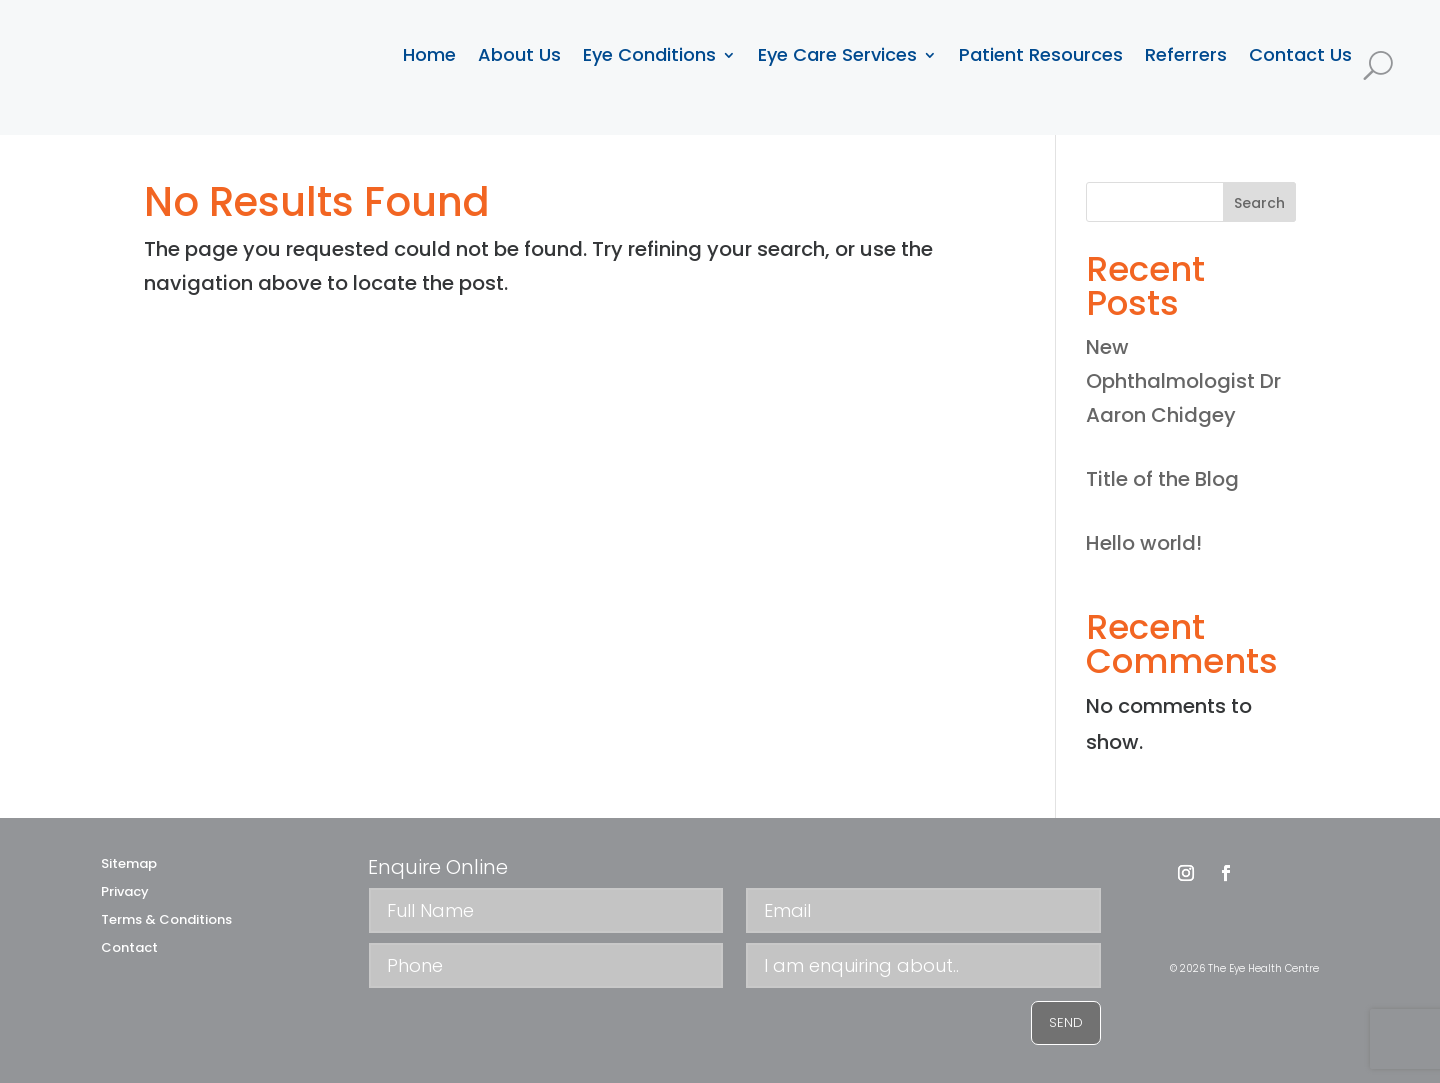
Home (429, 54)
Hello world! (1144, 543)
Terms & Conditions (166, 919)
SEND (1066, 1022)
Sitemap (129, 863)
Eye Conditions (649, 54)
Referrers (1186, 54)
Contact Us (1300, 54)
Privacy (125, 891)
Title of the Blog (1162, 479)
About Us (519, 54)
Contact (129, 947)
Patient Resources (1041, 54)
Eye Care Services (837, 54)
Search (1259, 203)
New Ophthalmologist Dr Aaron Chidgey (1183, 381)
